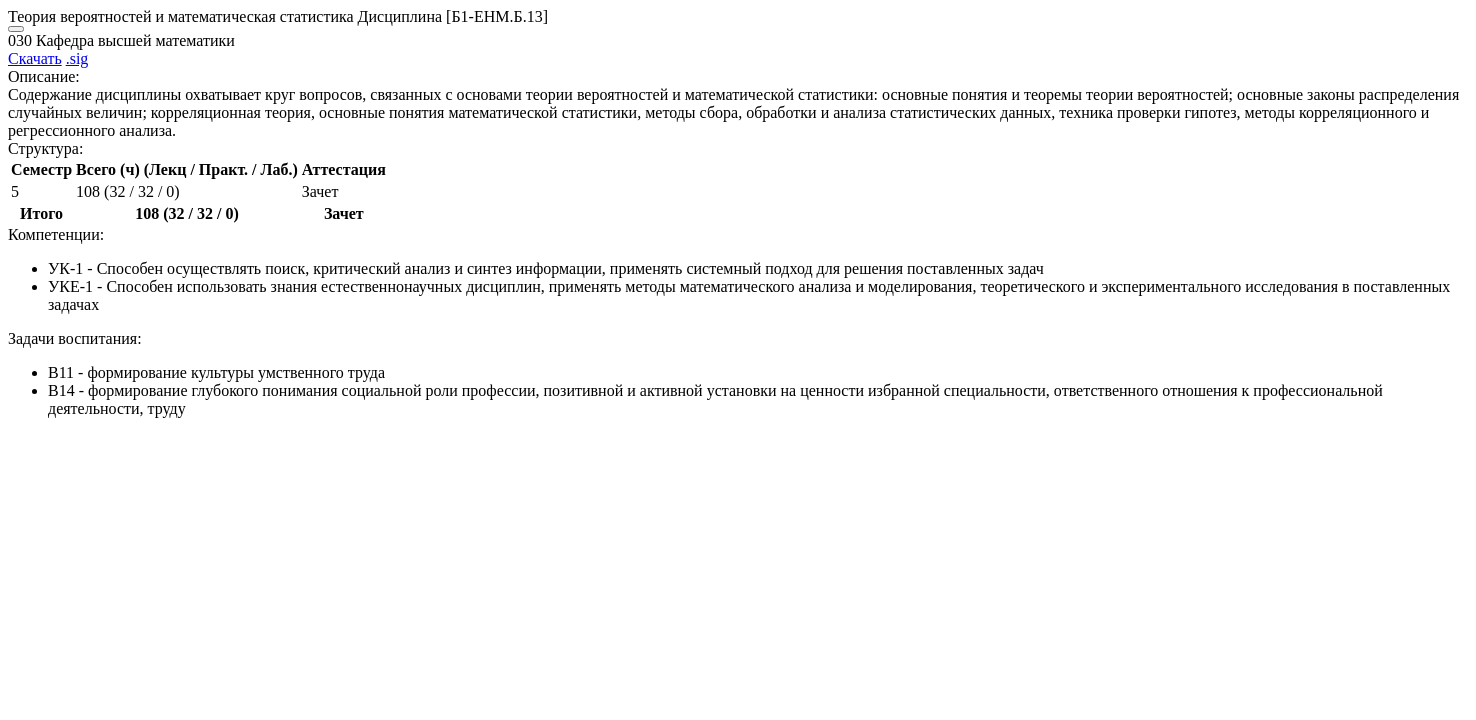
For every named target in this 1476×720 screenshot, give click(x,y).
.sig (77, 58)
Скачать (35, 58)
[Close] (16, 29)
